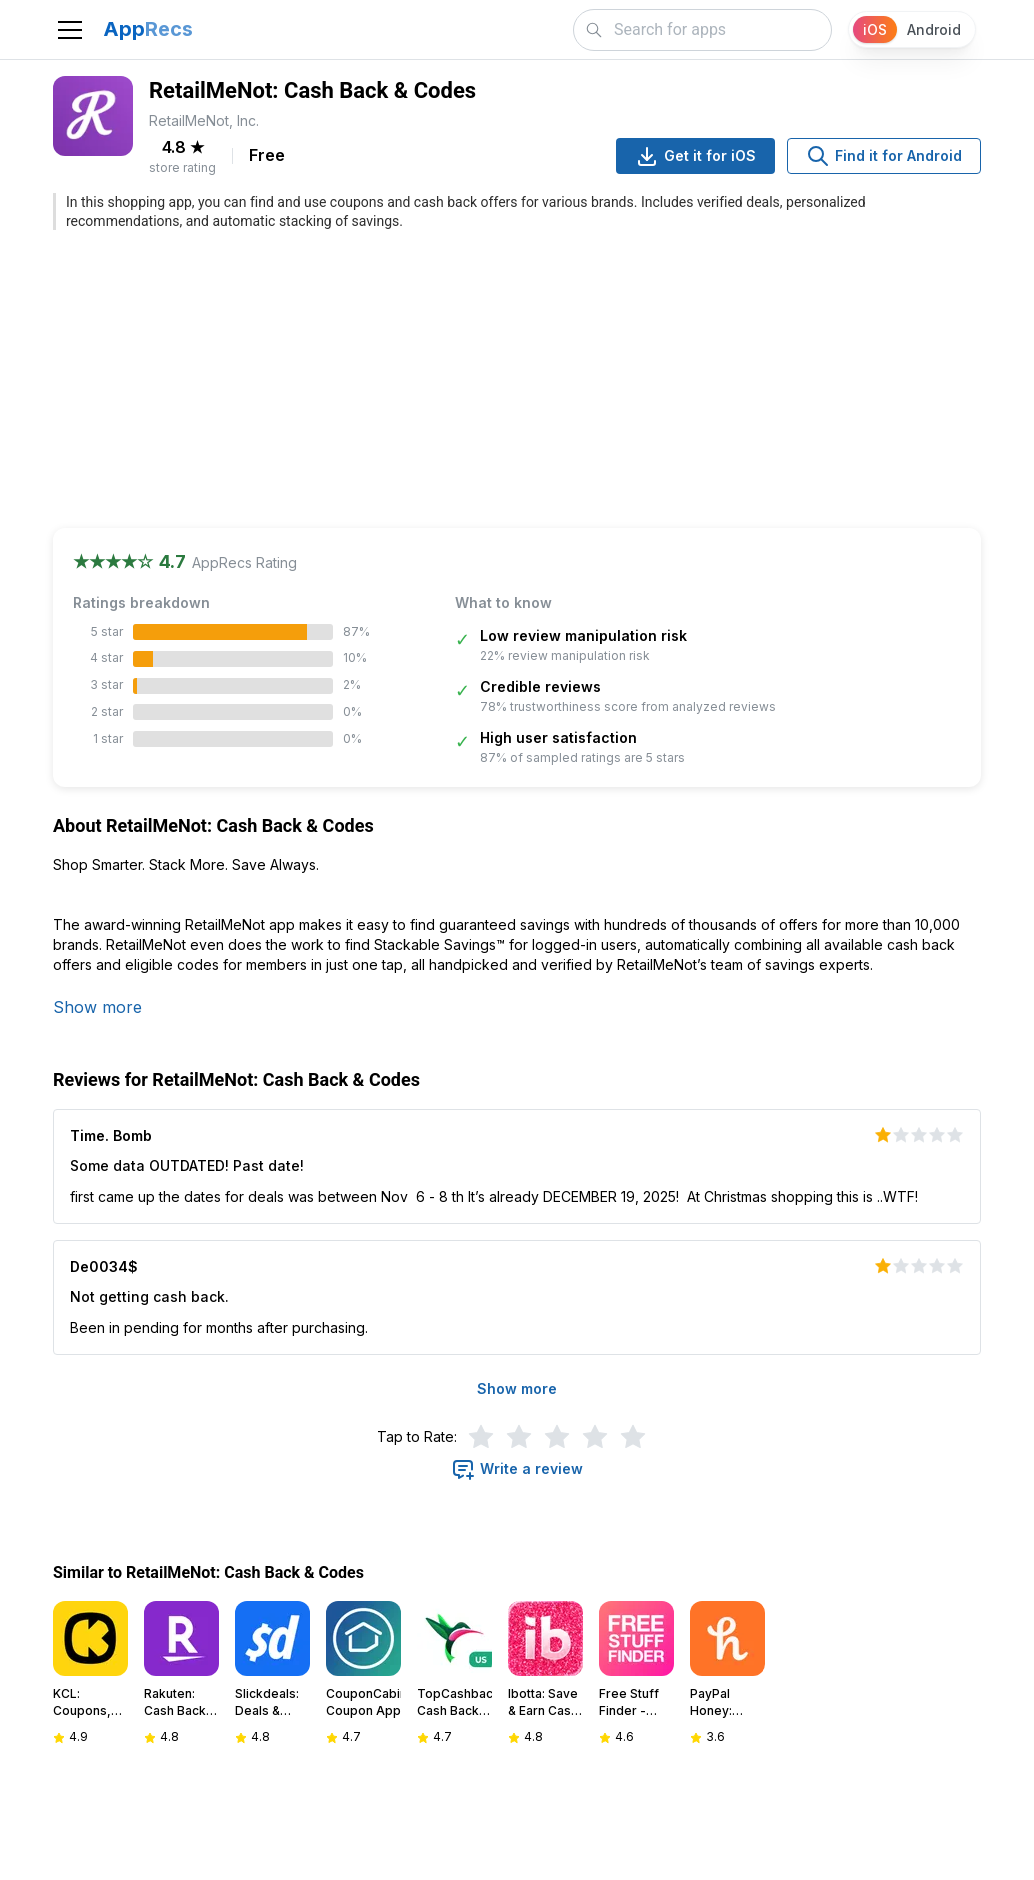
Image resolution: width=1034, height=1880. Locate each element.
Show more (97, 1007)
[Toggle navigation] (70, 30)
